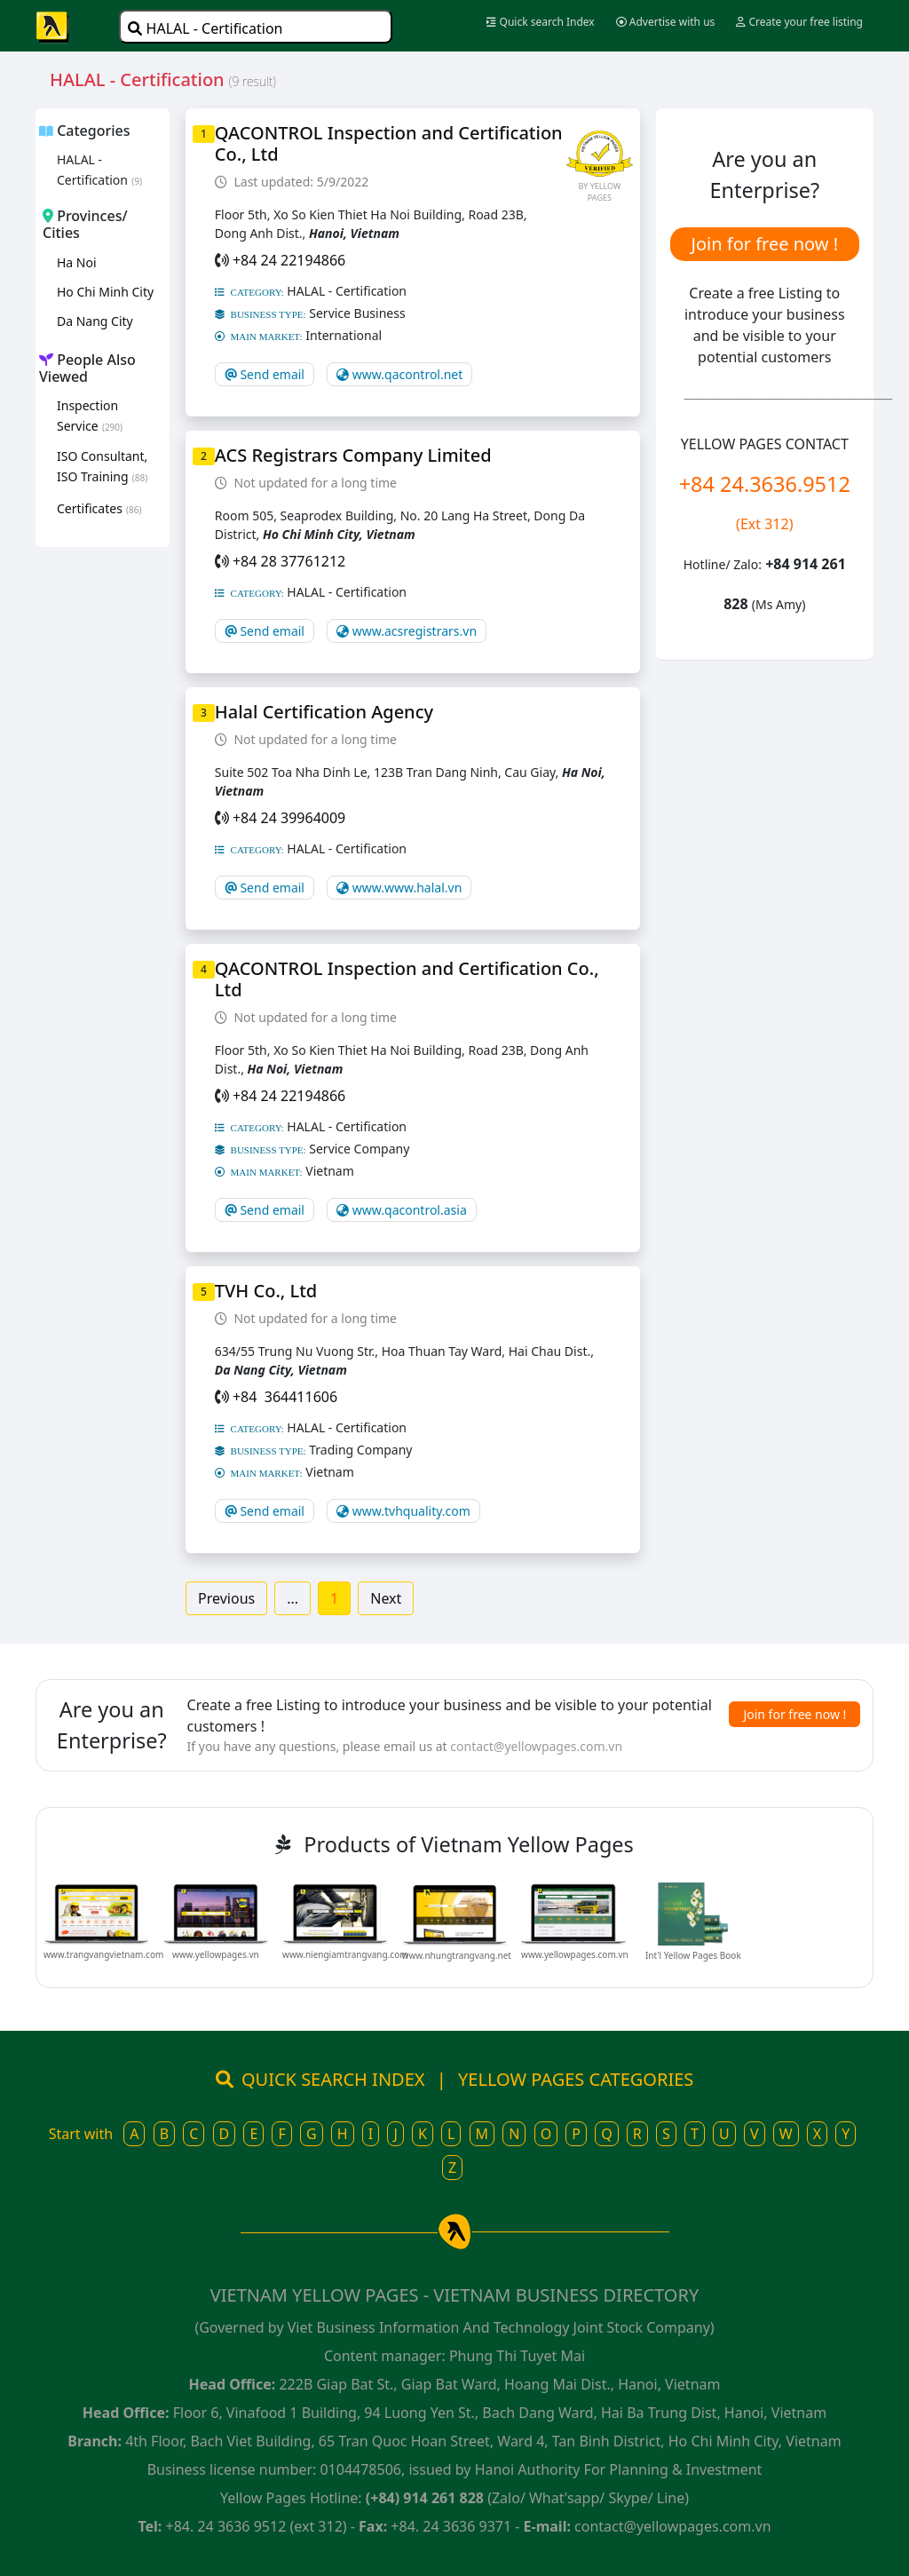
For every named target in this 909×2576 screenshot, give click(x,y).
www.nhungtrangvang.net (456, 1955)
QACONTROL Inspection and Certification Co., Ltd (389, 143)
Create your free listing (799, 21)
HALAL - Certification (205, 28)
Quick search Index (540, 21)
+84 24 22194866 (289, 260)
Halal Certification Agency (324, 712)
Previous (226, 1598)
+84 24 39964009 (289, 818)
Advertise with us (665, 21)
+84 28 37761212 (289, 561)
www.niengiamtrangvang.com (345, 1954)
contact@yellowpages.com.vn (536, 1746)
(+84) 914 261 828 (425, 2498)
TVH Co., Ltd (266, 1291)
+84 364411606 (285, 1397)
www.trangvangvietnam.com (103, 1954)
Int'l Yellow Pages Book (693, 1955)
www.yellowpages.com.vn (574, 1954)
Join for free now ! (764, 244)
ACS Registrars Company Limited (353, 455)
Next (385, 1598)
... (292, 1598)
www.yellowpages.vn (215, 1954)
